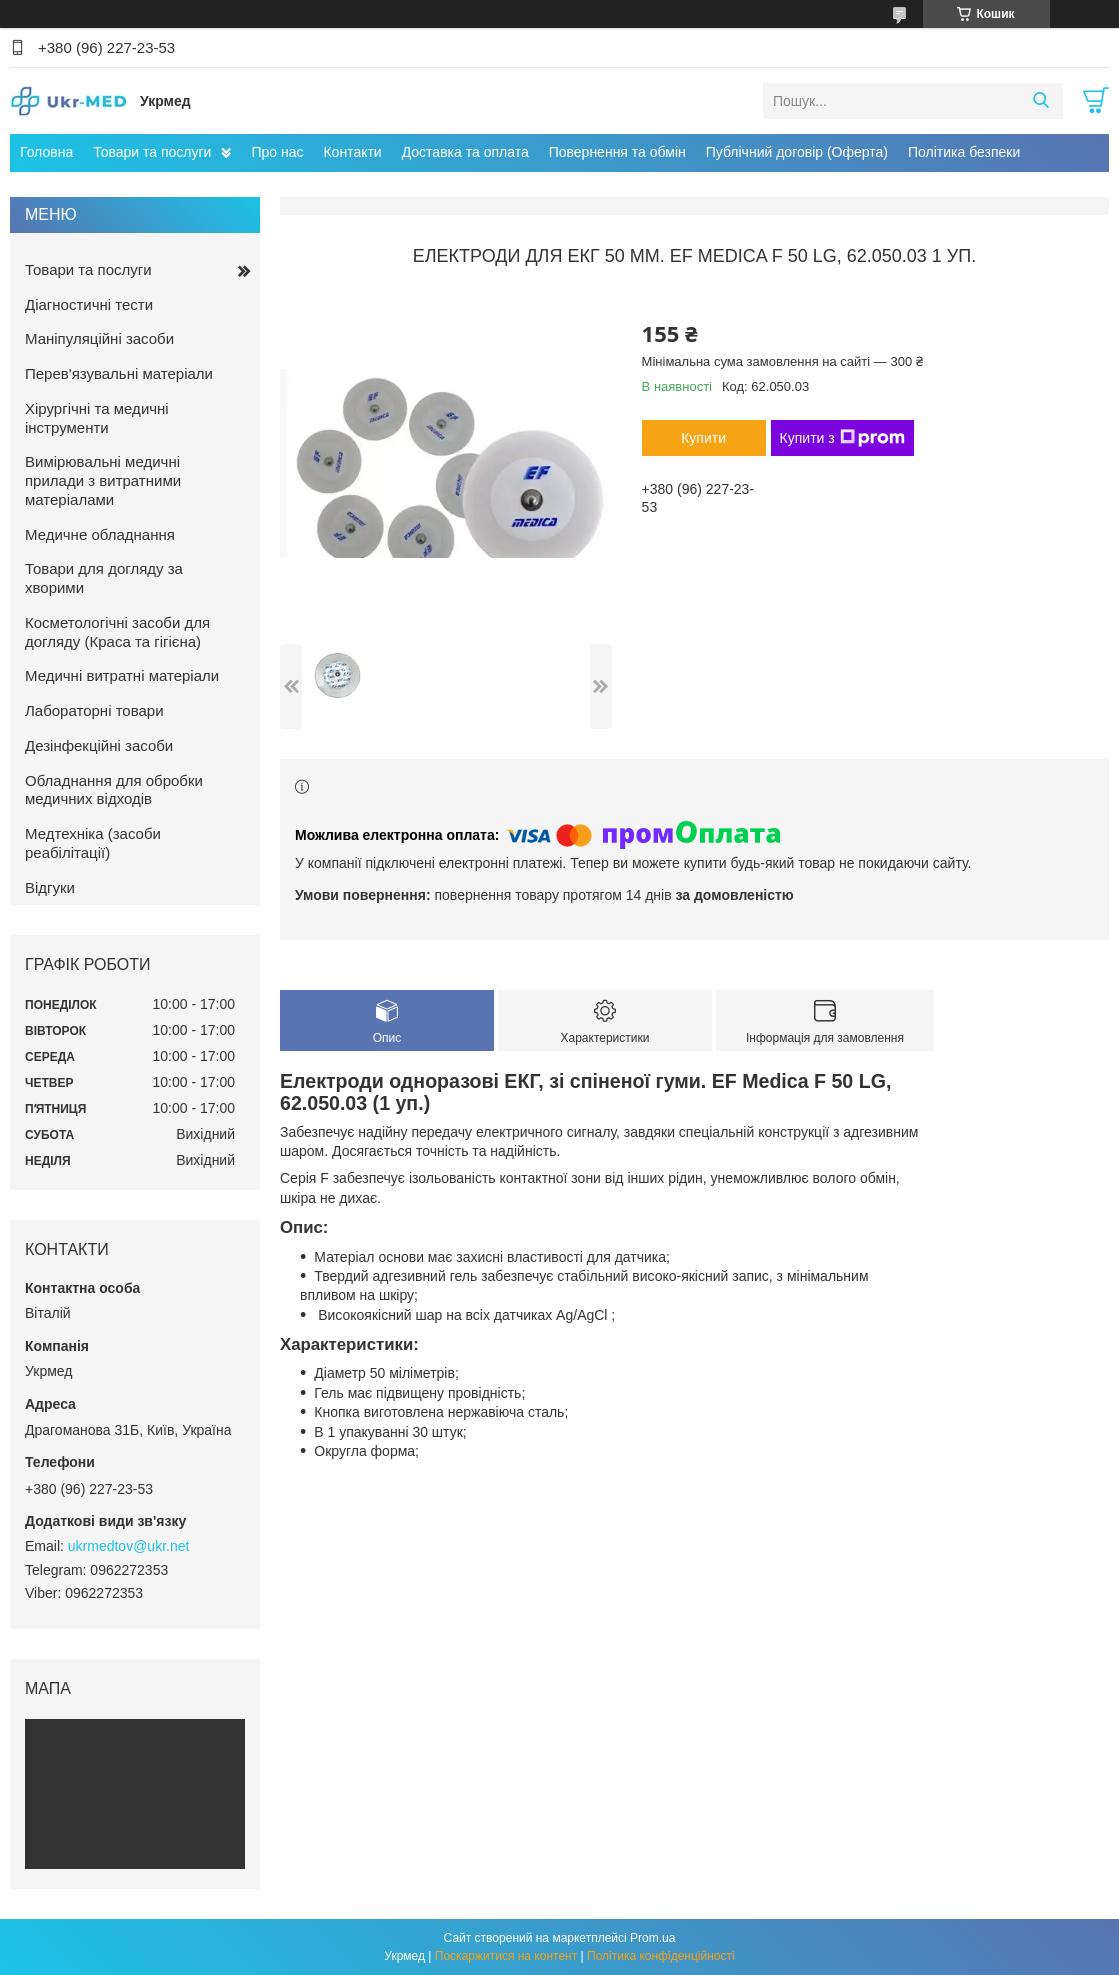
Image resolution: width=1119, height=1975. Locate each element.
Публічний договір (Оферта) (797, 152)
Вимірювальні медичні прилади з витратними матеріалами (103, 480)
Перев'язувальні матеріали (119, 373)
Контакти (352, 152)
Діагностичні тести (89, 304)
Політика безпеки (964, 152)
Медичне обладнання (100, 534)
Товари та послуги (152, 152)
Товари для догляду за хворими (104, 578)
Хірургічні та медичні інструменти (97, 418)
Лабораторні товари (94, 710)
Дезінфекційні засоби (99, 745)
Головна (46, 152)
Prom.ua (652, 1938)
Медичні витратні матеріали (122, 675)
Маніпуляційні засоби (99, 338)
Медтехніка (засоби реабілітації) (93, 843)
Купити (703, 438)
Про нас (277, 152)
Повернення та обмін (617, 152)
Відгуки (50, 887)
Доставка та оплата (465, 152)
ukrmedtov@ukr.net (129, 1546)
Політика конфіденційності (661, 1956)
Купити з (842, 438)
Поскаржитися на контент (506, 1956)
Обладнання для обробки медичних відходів (114, 790)
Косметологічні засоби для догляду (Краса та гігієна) (117, 632)
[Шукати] (1040, 101)
